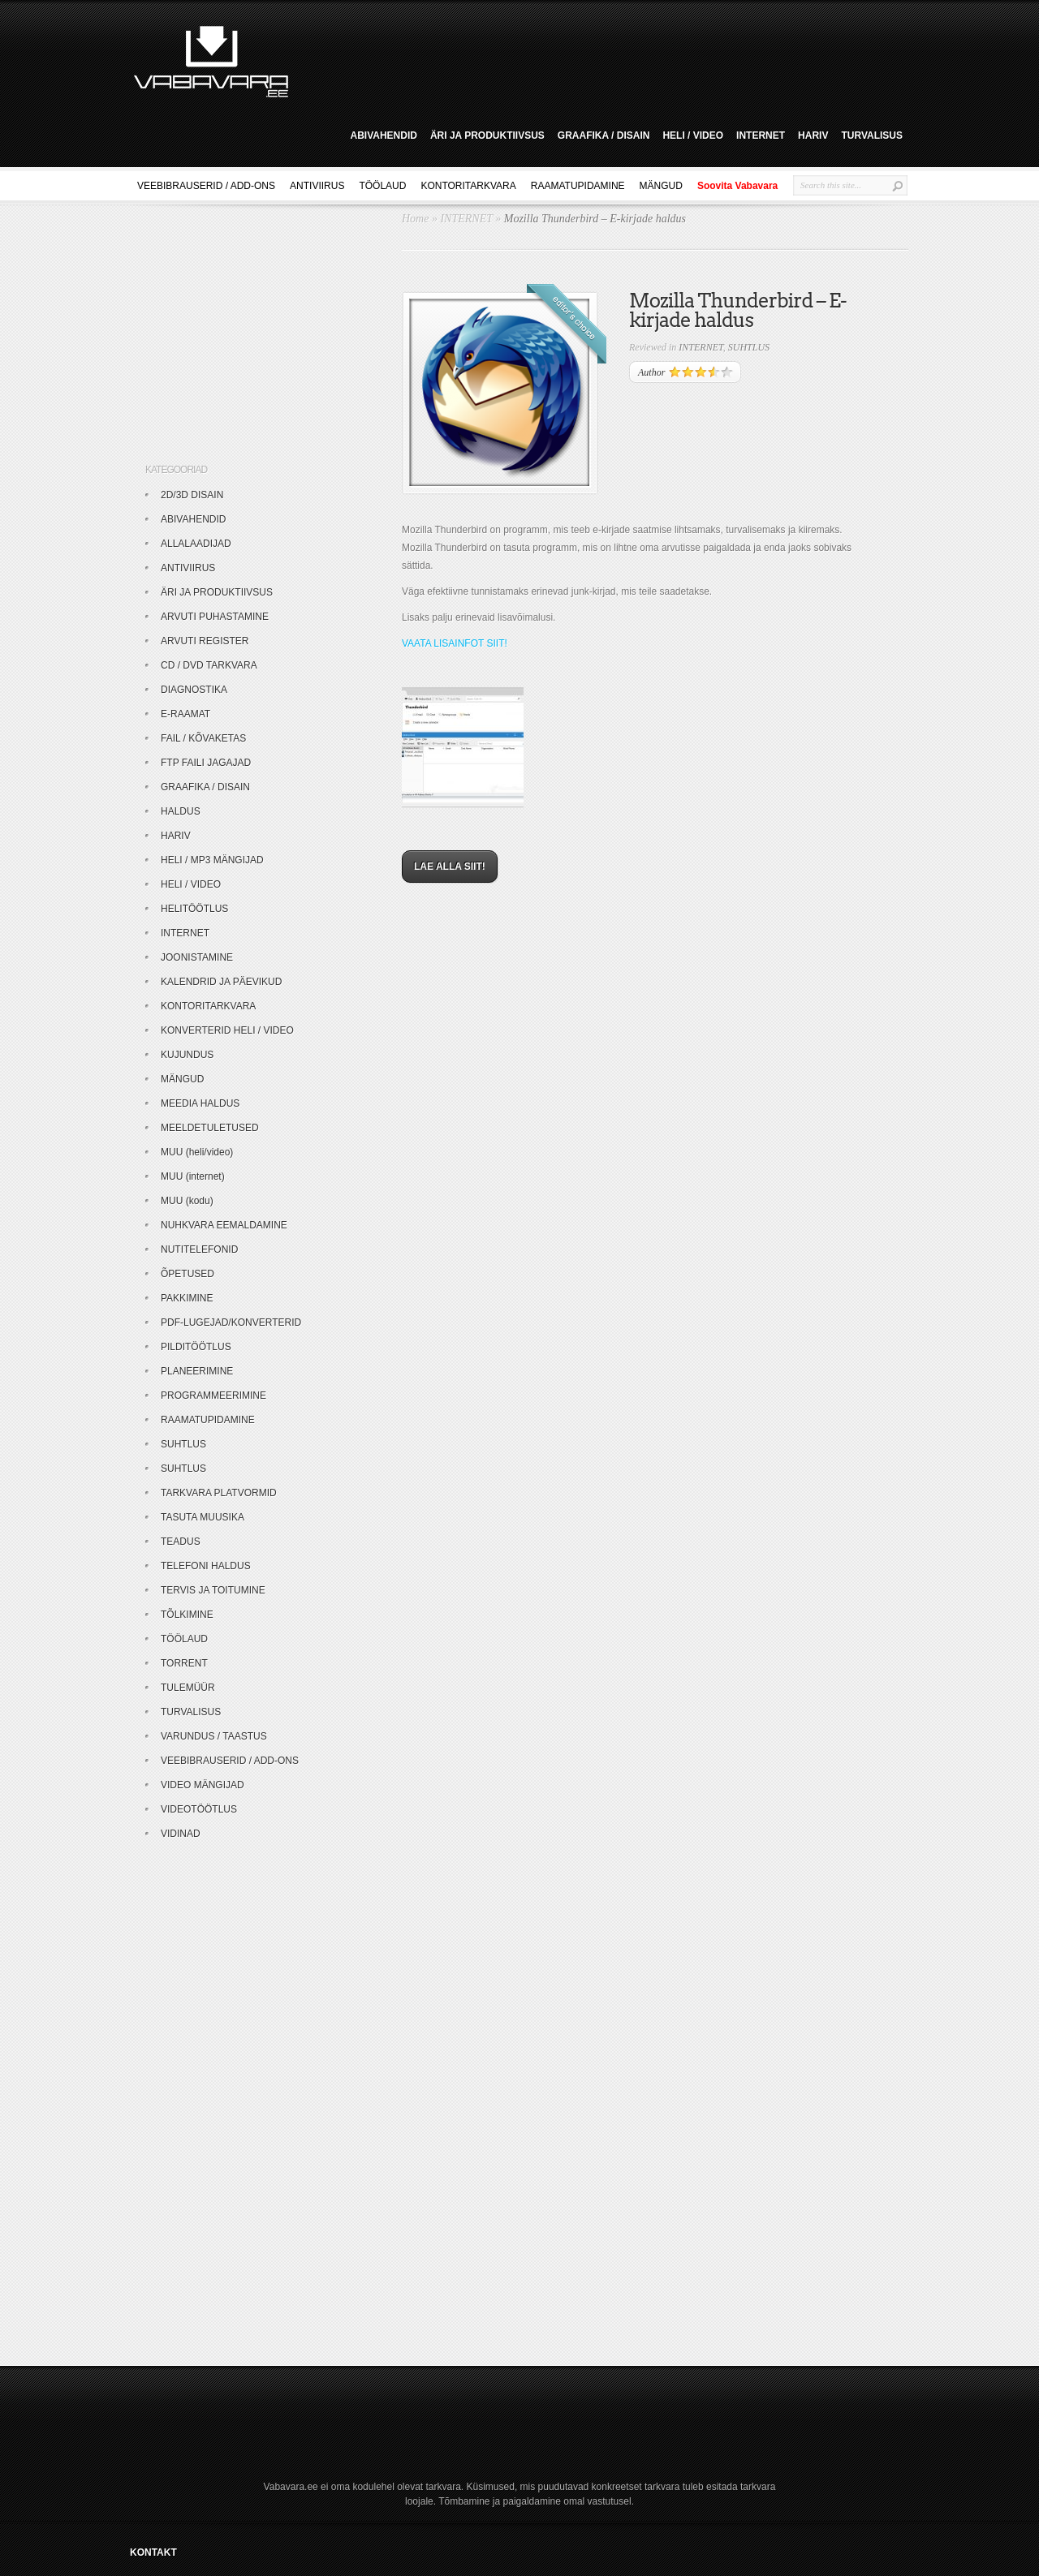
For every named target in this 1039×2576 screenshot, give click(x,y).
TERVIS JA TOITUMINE (213, 1590)
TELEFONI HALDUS (206, 1566)
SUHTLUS (749, 347)
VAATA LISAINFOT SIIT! (454, 643)
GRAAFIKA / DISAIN (604, 135)
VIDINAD (180, 1833)
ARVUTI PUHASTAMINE (215, 616)
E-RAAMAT (185, 714)
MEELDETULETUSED (210, 1127)
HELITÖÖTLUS (194, 908)
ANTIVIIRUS (317, 185)
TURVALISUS (872, 135)
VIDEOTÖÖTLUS (199, 1809)
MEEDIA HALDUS (200, 1103)
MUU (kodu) (187, 1200)
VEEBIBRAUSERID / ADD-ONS (206, 185)
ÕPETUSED (187, 1273)
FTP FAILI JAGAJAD (206, 762)
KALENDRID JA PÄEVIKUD (221, 981)
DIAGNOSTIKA (194, 689)
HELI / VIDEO (692, 135)
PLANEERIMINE (197, 1371)
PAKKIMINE (187, 1298)
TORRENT (184, 1663)
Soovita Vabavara (737, 185)
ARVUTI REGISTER (204, 641)
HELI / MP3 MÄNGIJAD (212, 860)
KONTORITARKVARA (467, 185)
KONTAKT (153, 2552)
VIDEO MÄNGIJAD (202, 1785)
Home (415, 219)
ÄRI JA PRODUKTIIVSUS (487, 135)
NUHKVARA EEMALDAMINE (224, 1225)
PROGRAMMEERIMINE (213, 1395)
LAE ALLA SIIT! (449, 866)
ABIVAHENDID (383, 135)
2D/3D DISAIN (192, 495)
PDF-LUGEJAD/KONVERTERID (231, 1322)
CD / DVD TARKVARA (209, 665)
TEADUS (180, 1541)
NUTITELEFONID (199, 1249)
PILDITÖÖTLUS (196, 1347)
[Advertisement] (603, 59)
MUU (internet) (193, 1176)
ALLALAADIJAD (196, 543)
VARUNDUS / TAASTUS (214, 1736)
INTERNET (760, 135)
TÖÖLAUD (382, 185)
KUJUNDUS (187, 1054)
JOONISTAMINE (197, 957)
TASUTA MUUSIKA (202, 1517)
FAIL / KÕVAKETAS (203, 738)
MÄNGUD (661, 185)
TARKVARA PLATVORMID (219, 1493)
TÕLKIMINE (187, 1614)
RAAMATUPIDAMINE (578, 185)
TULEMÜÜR (188, 1687)
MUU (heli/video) (197, 1152)
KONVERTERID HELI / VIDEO (227, 1030)
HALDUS (180, 811)
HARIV (813, 135)
